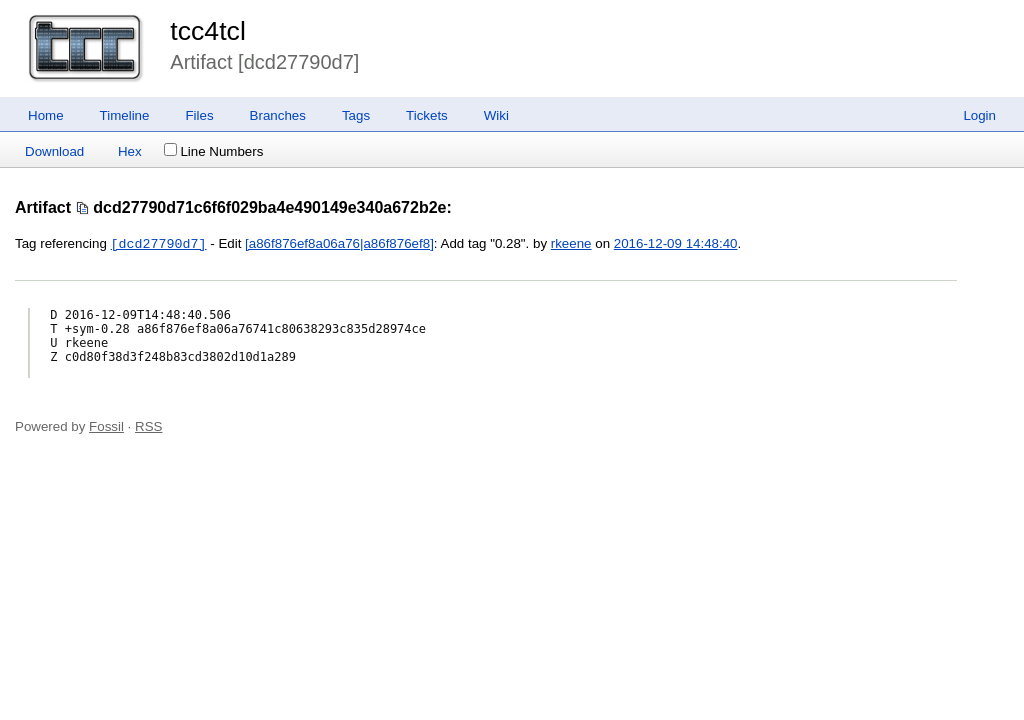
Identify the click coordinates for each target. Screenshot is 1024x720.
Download (54, 151)
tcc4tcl (208, 31)
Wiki (496, 115)
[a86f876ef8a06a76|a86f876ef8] (339, 244)
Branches (278, 115)
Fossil (106, 426)
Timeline (125, 115)
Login (979, 115)
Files (199, 115)
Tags (356, 115)
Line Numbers (213, 151)
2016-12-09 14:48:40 (676, 244)
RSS (148, 426)
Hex (130, 151)
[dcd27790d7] (159, 244)
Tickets (427, 115)
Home (46, 115)
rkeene (571, 244)
